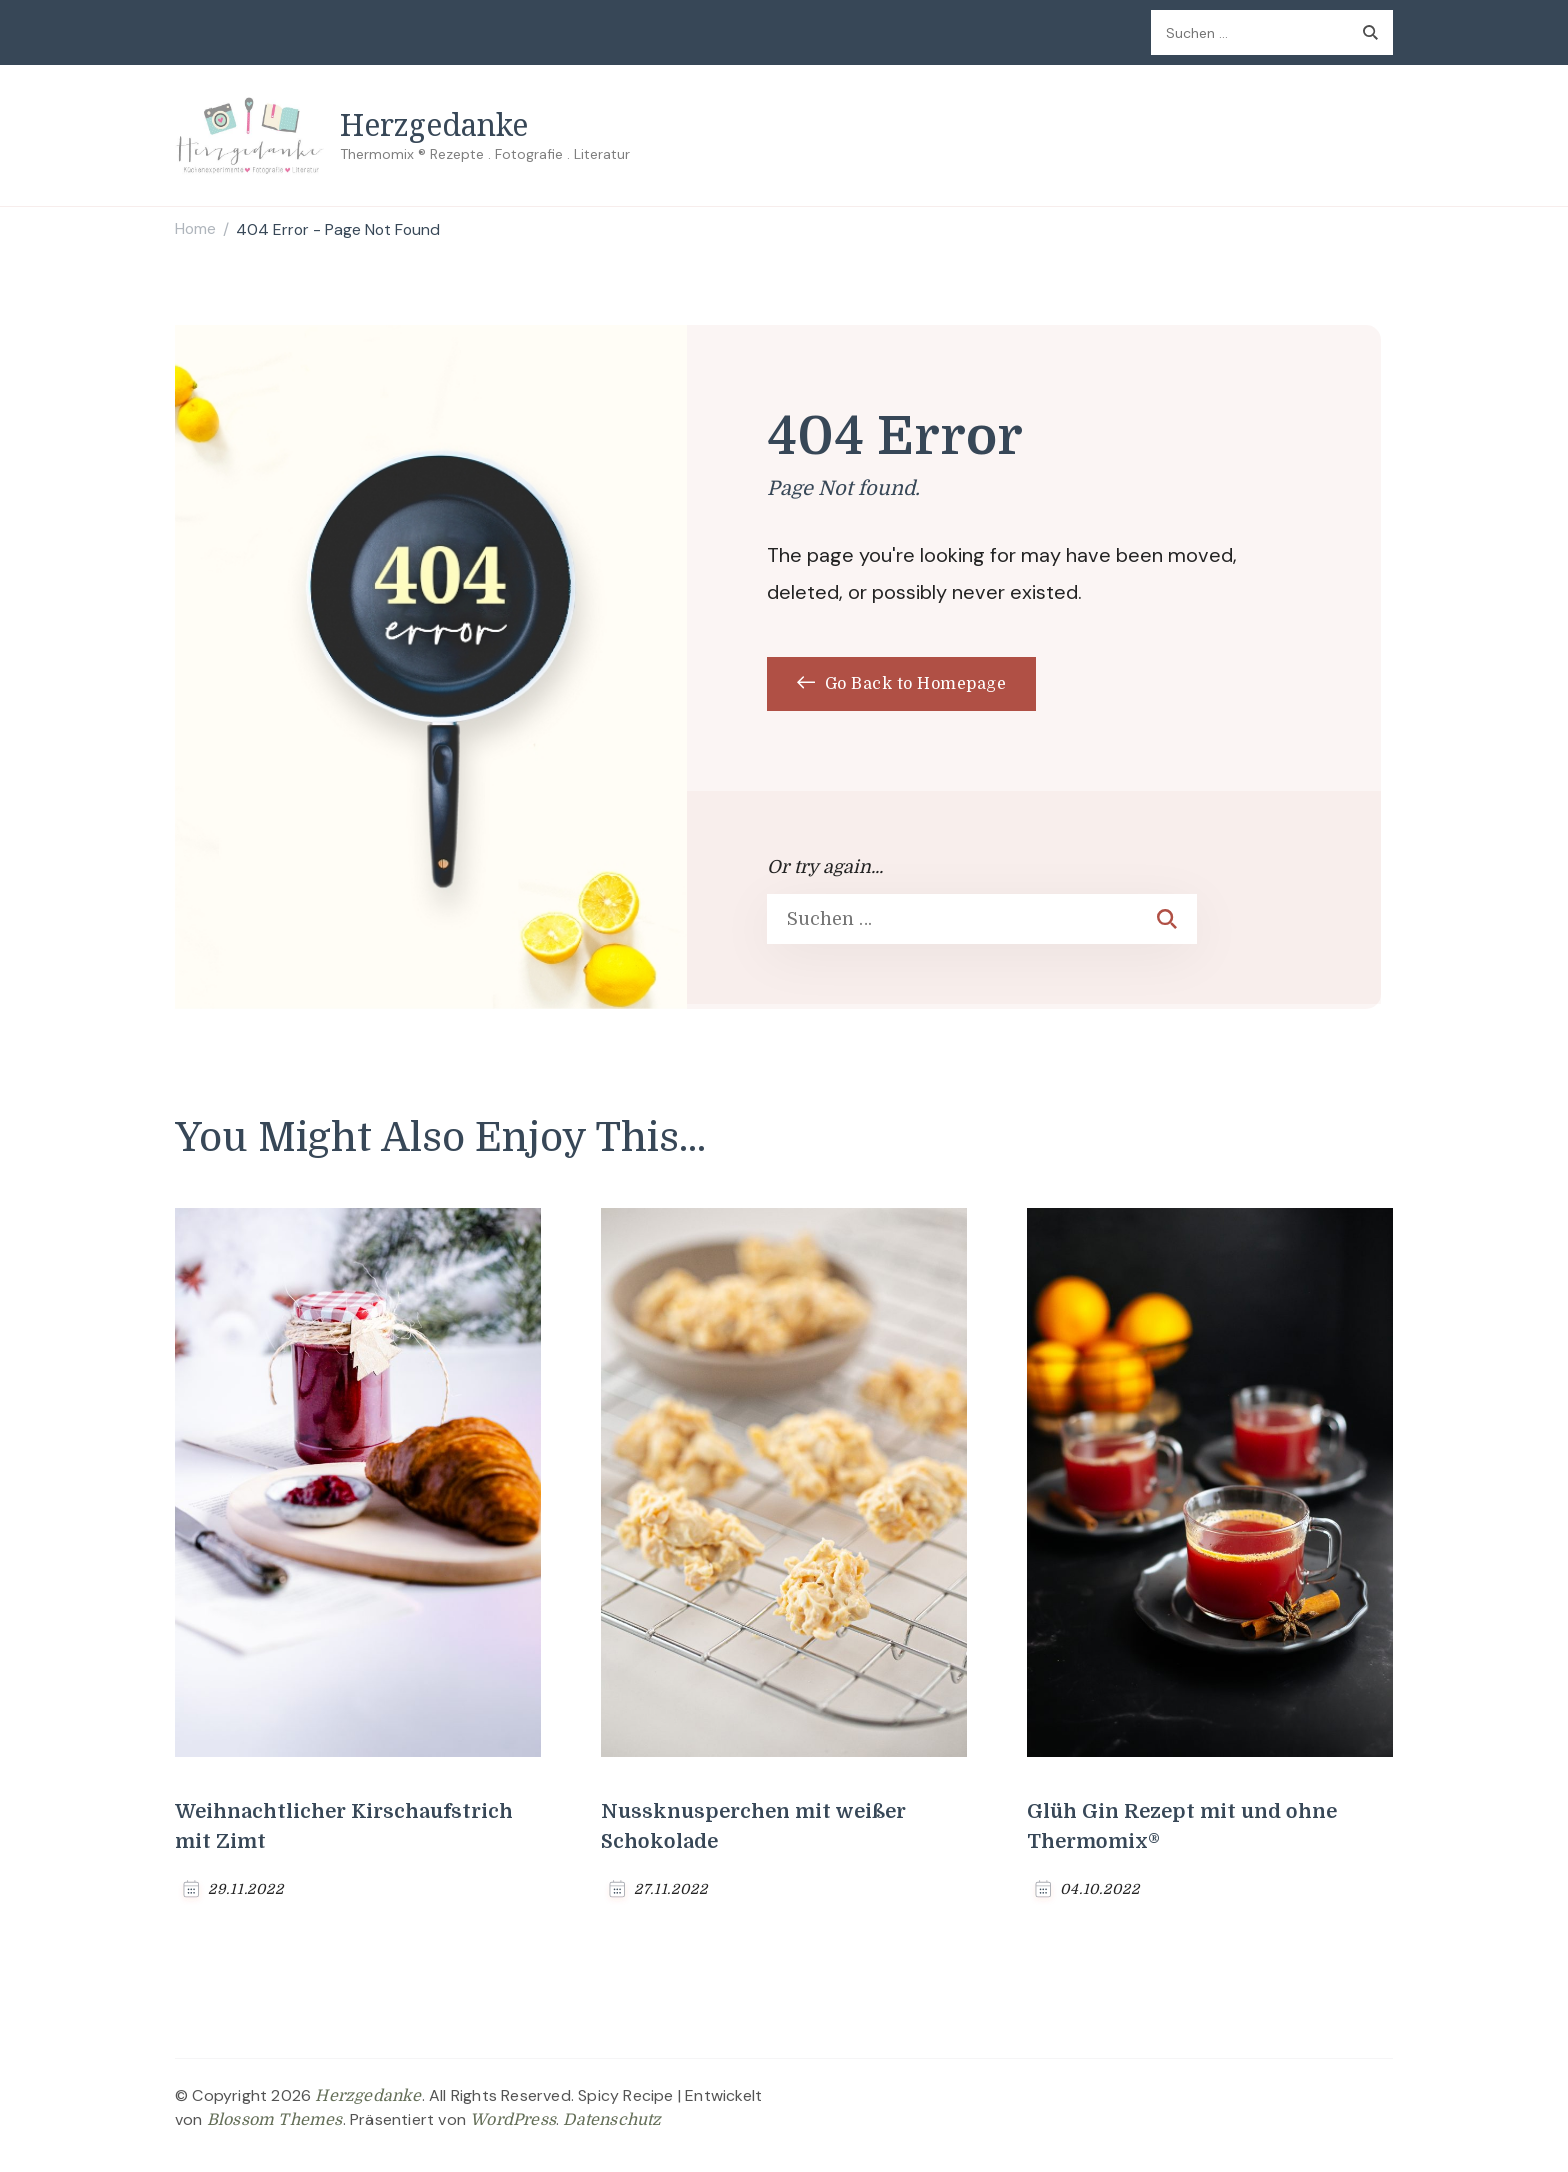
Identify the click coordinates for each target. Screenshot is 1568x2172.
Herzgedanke (434, 124)
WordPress (513, 2120)
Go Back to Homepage (901, 684)
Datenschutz (612, 2120)
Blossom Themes (275, 2120)
